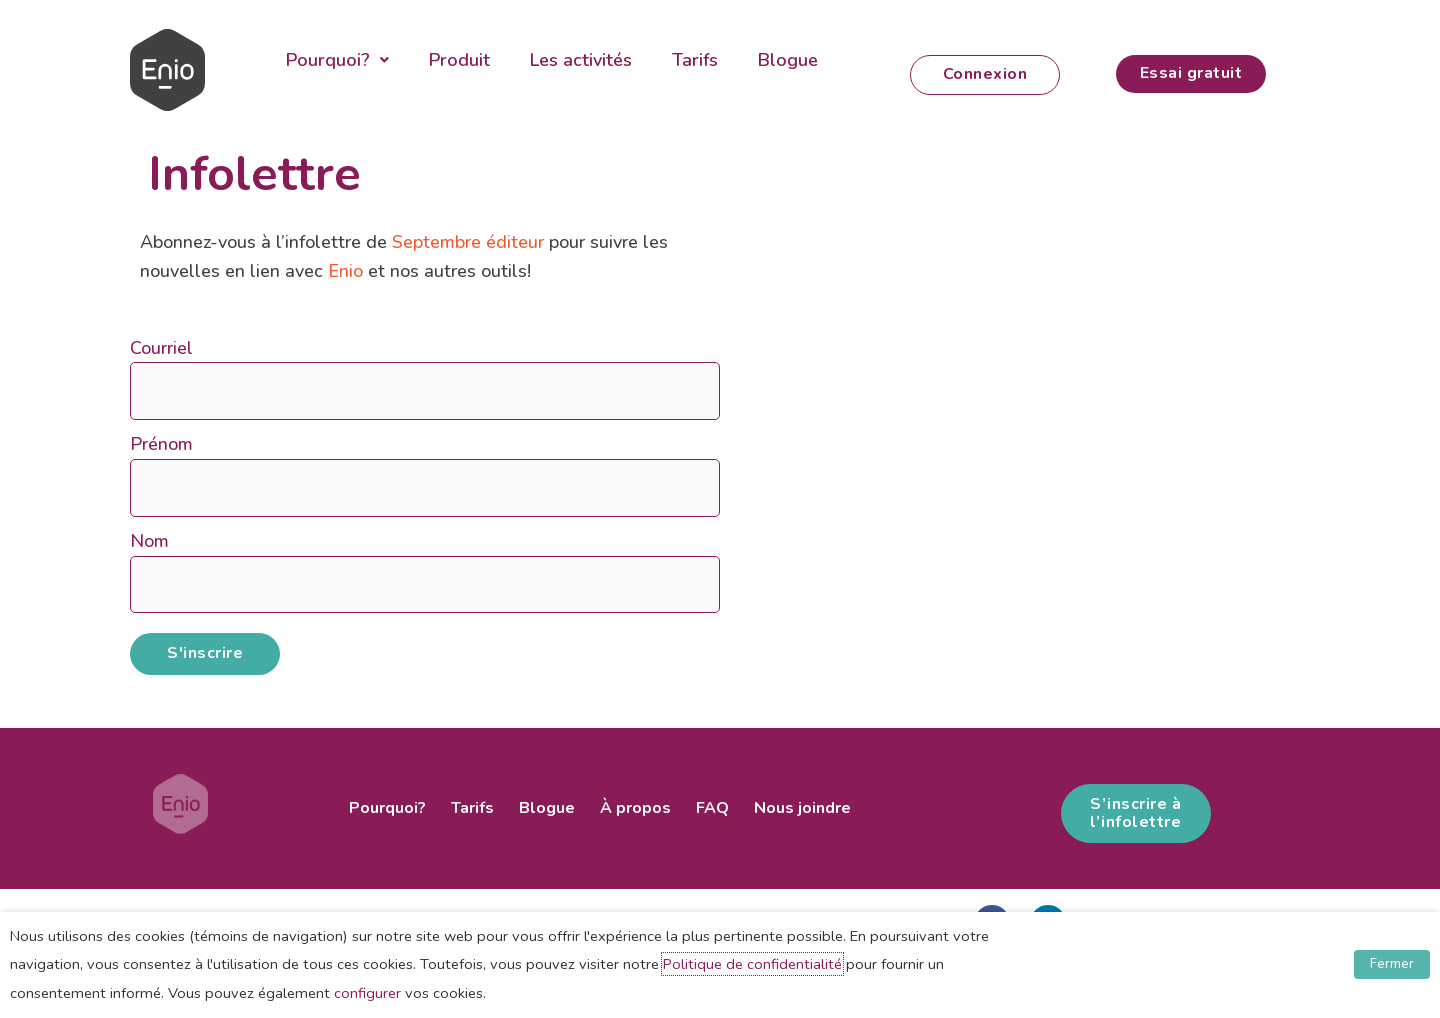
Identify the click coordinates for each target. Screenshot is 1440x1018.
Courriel (161, 348)
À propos (635, 808)
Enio (345, 271)
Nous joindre (802, 808)
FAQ (712, 808)
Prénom (161, 444)
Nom (149, 541)
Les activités (581, 60)
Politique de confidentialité (752, 964)
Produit (459, 60)
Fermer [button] (1392, 964)
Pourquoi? (337, 60)
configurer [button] (367, 993)
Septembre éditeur (468, 242)
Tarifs (695, 60)
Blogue (788, 60)
